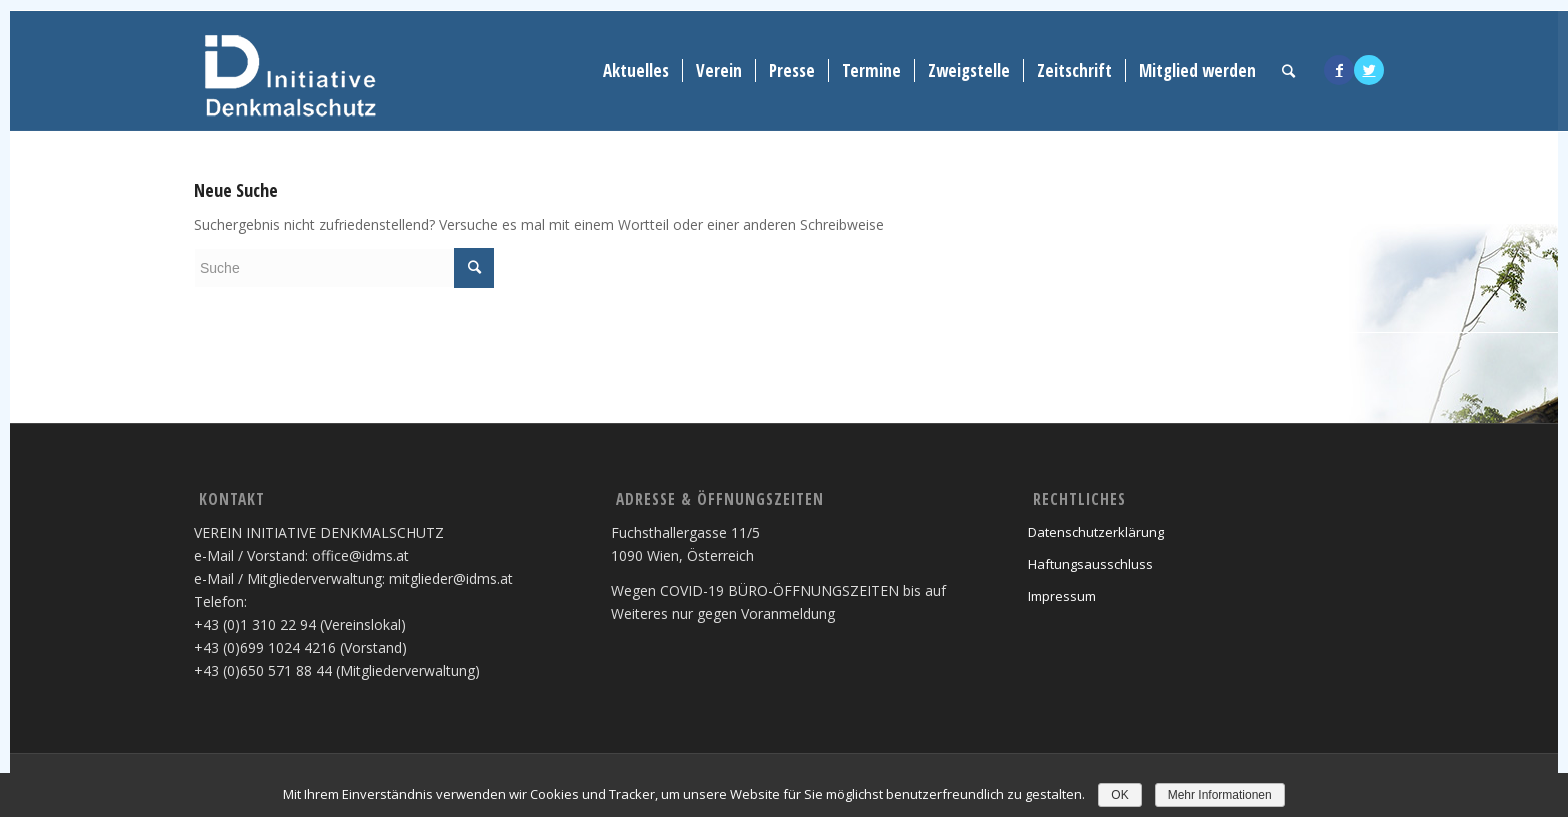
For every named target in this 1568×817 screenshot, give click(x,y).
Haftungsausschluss (1090, 564)
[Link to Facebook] (1339, 70)
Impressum (1062, 596)
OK (1119, 795)
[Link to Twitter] (1369, 70)
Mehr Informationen (1220, 795)
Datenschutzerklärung (1096, 532)
